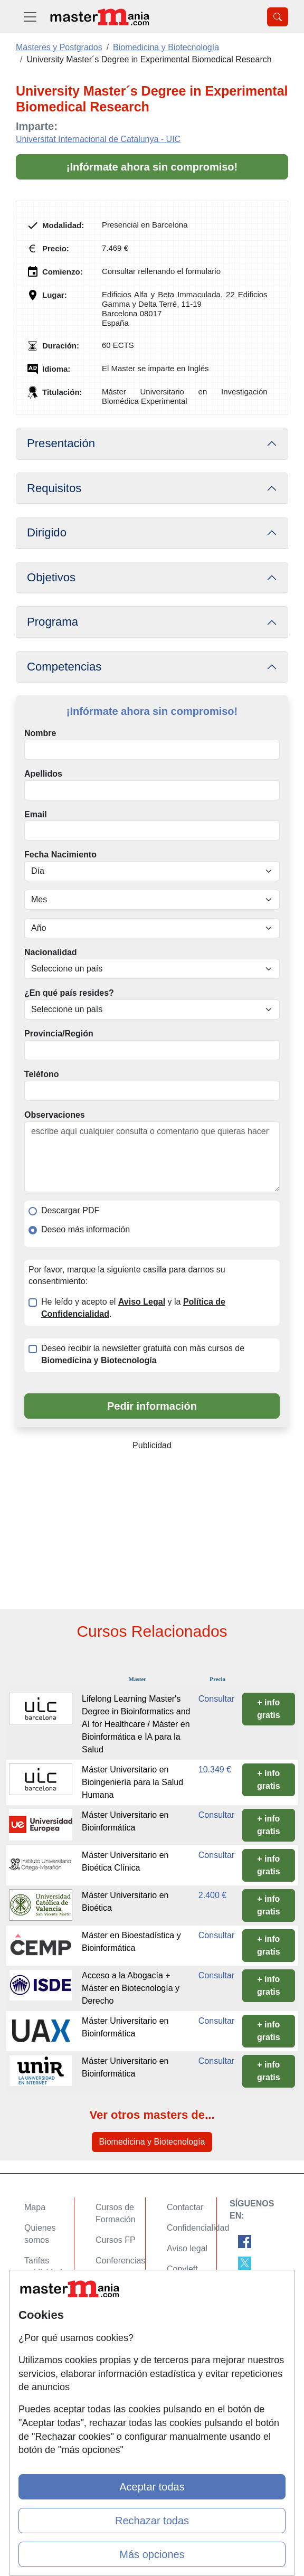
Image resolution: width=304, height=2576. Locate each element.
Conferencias (120, 2260)
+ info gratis (268, 1709)
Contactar (185, 2207)
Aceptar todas (151, 2487)
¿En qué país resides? (69, 992)
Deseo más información (85, 1229)
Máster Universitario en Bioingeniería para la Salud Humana (132, 1782)
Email (35, 814)
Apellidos (43, 773)
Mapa (34, 2207)
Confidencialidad (198, 2227)
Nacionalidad (50, 952)
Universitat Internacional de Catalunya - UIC (98, 139)
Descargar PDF (70, 1210)
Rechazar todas (152, 2520)
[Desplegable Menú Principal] (30, 16)
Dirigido (46, 532)
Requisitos (54, 488)
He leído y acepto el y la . (133, 1307)
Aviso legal (187, 2248)
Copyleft (182, 2268)
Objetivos (51, 577)
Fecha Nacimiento (60, 854)
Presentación (61, 443)
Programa (52, 621)
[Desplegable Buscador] (277, 16)
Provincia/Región (58, 1033)
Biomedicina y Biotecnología (152, 2141)
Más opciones (151, 2554)
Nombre (40, 733)
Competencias (64, 666)
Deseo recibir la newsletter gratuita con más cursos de (142, 1354)
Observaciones (54, 1114)
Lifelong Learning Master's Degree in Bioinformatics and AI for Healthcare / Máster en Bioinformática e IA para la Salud (136, 1724)
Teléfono (41, 1074)
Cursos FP (116, 2239)
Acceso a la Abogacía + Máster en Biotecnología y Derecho (130, 1988)
